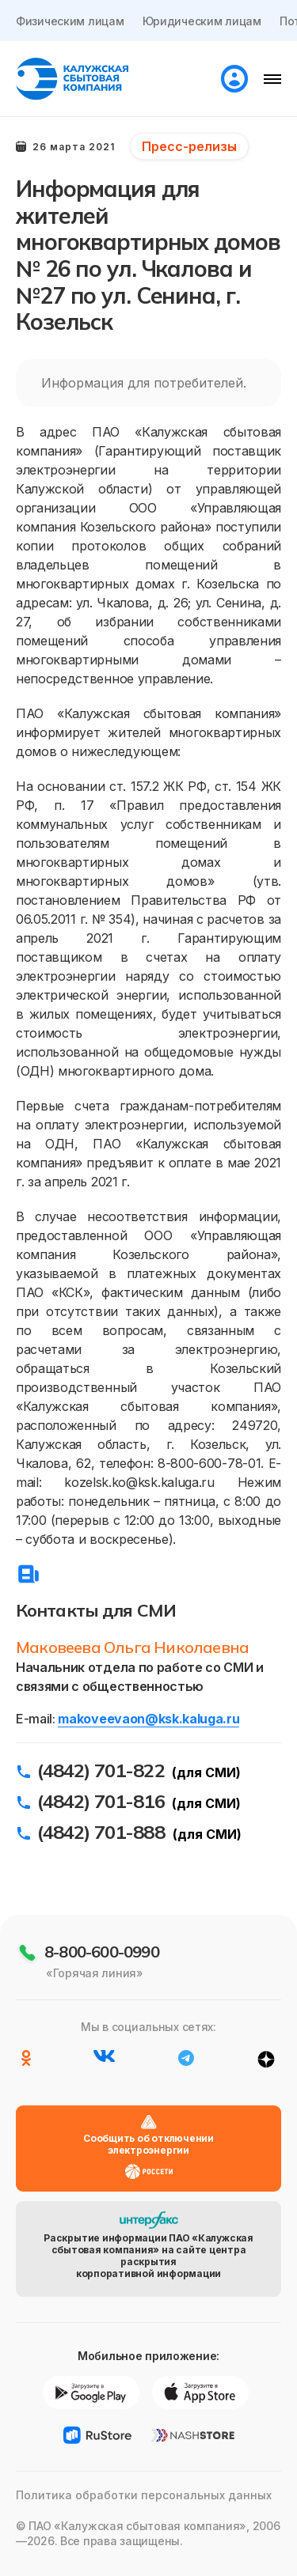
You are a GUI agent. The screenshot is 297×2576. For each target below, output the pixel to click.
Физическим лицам (70, 21)
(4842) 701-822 (101, 1770)
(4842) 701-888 (101, 1832)
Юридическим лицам (202, 21)
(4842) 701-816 (101, 1801)
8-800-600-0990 (101, 1951)
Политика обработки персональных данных (144, 2495)
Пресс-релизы (189, 146)
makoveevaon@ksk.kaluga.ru (148, 1719)
